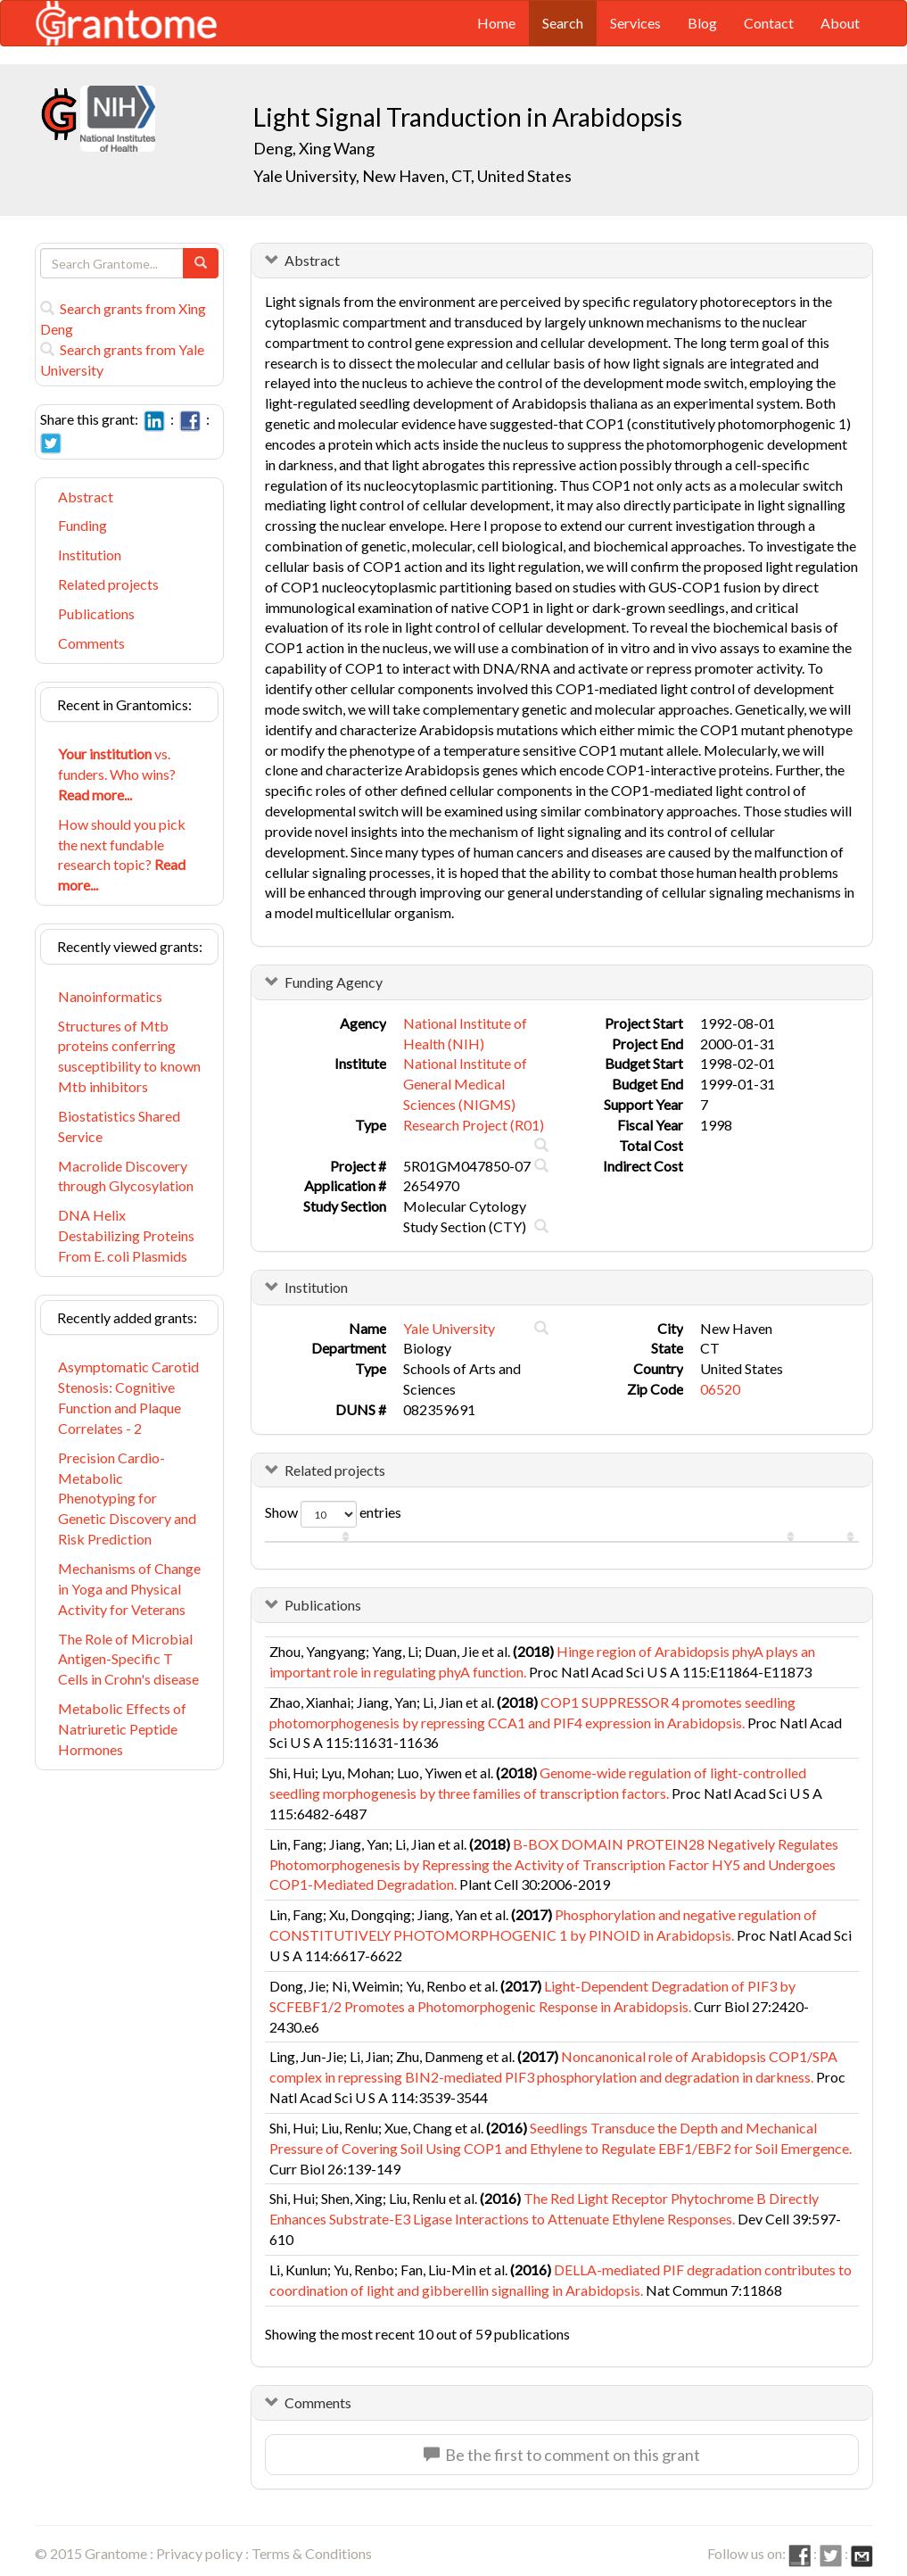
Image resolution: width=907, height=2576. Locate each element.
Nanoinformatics (110, 996)
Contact (769, 22)
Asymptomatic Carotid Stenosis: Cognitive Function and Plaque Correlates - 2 (128, 1397)
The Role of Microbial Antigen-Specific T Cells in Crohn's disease (128, 1659)
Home (496, 22)
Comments (91, 642)
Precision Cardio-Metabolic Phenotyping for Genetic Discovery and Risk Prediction (127, 1498)
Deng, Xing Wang (314, 148)
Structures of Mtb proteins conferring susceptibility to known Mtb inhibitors (129, 1056)
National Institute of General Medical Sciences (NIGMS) (465, 1084)
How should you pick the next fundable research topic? (122, 855)
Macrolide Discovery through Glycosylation (126, 1176)
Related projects (108, 584)
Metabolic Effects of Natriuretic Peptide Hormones (122, 1729)
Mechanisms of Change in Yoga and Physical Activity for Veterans (129, 1589)
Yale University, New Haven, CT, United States (412, 176)
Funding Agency (333, 981)
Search (562, 22)
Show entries (333, 1514)
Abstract (85, 496)
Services (635, 22)
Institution (89, 554)
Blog (702, 22)
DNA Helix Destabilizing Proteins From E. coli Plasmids (126, 1235)
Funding (82, 525)
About (840, 22)
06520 (720, 1388)
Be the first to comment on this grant (562, 2454)
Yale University (449, 1328)
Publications (96, 613)
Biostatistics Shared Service (119, 1126)
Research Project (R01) (473, 1124)
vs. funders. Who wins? (117, 774)
